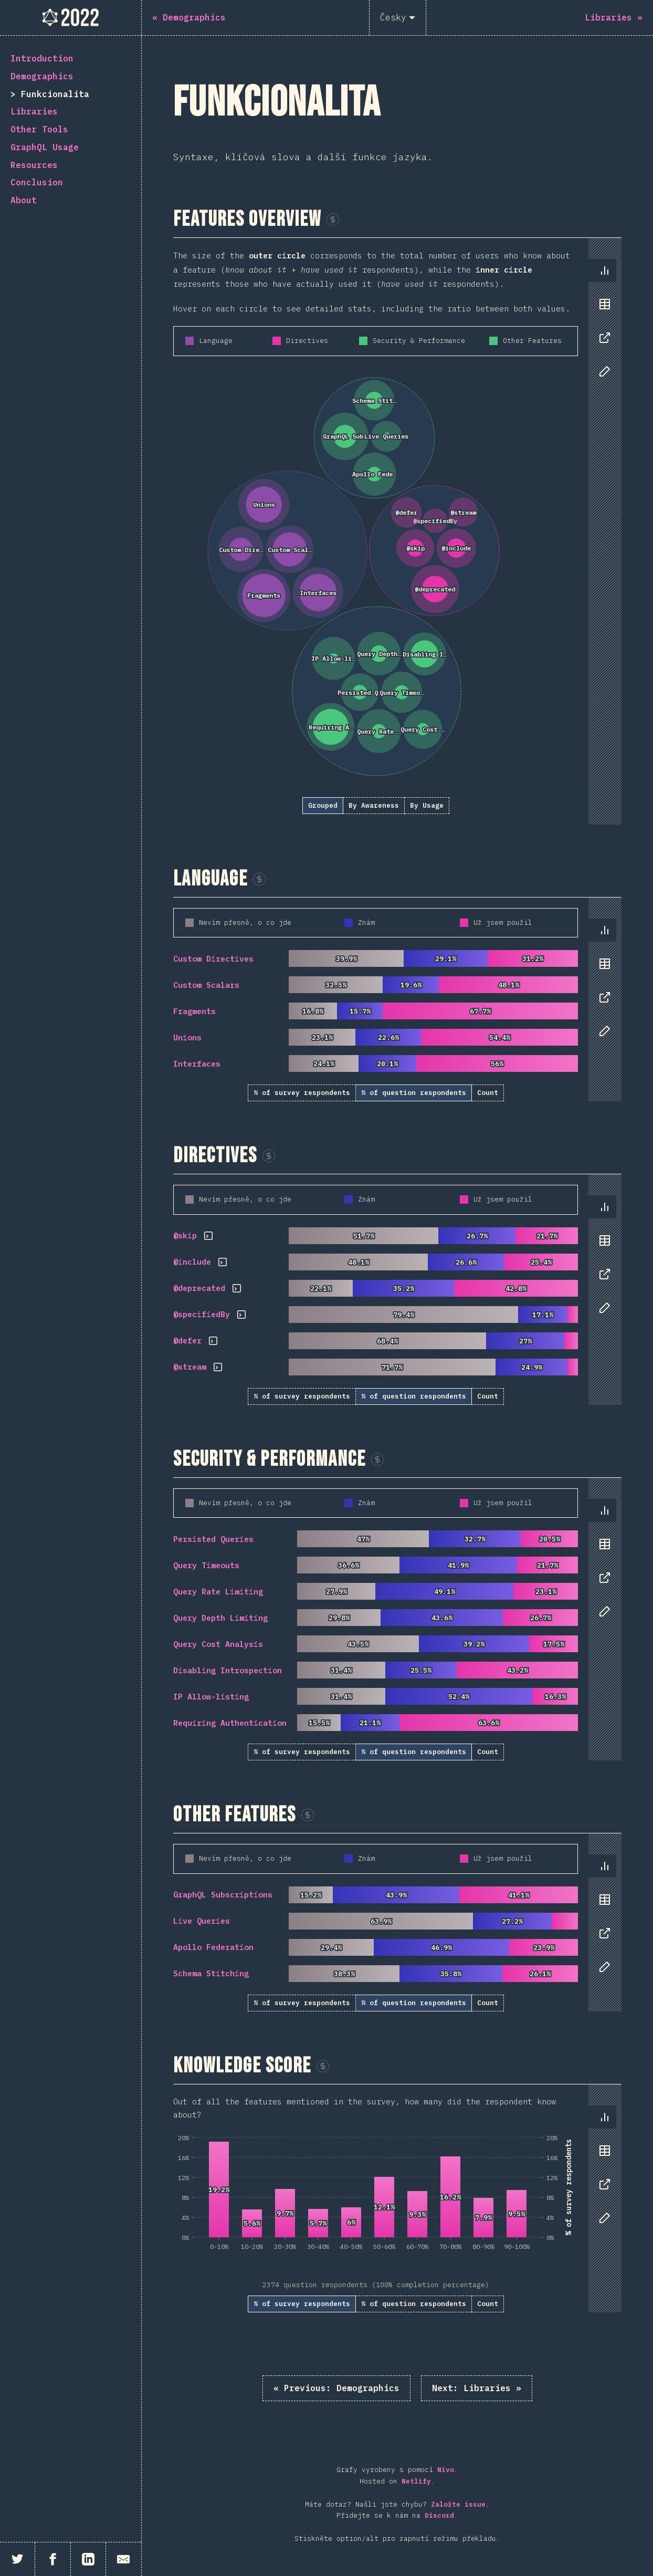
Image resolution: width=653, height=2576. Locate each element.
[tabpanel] (397, 531)
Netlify (416, 2481)
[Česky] (398, 17)
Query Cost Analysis (218, 1644)
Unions (187, 1037)
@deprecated (199, 1288)
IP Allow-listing (211, 1697)
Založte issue (458, 2504)
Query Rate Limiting (218, 1592)
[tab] (604, 270)
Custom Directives (213, 959)
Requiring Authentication (230, 1723)
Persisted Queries (213, 1539)
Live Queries (201, 1921)
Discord (439, 2515)
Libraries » (476, 2388)
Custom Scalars (206, 985)
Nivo (445, 2469)
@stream (189, 1367)
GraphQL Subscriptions (222, 1895)
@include (192, 1262)
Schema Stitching (211, 1973)
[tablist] (602, 326)
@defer (187, 1341)
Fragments (194, 1011)
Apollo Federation (213, 1947)
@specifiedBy (201, 1314)
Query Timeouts (206, 1565)
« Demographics (336, 2388)
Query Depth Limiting (220, 1618)
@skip (185, 1235)
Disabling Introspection (227, 1670)
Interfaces (196, 1064)
